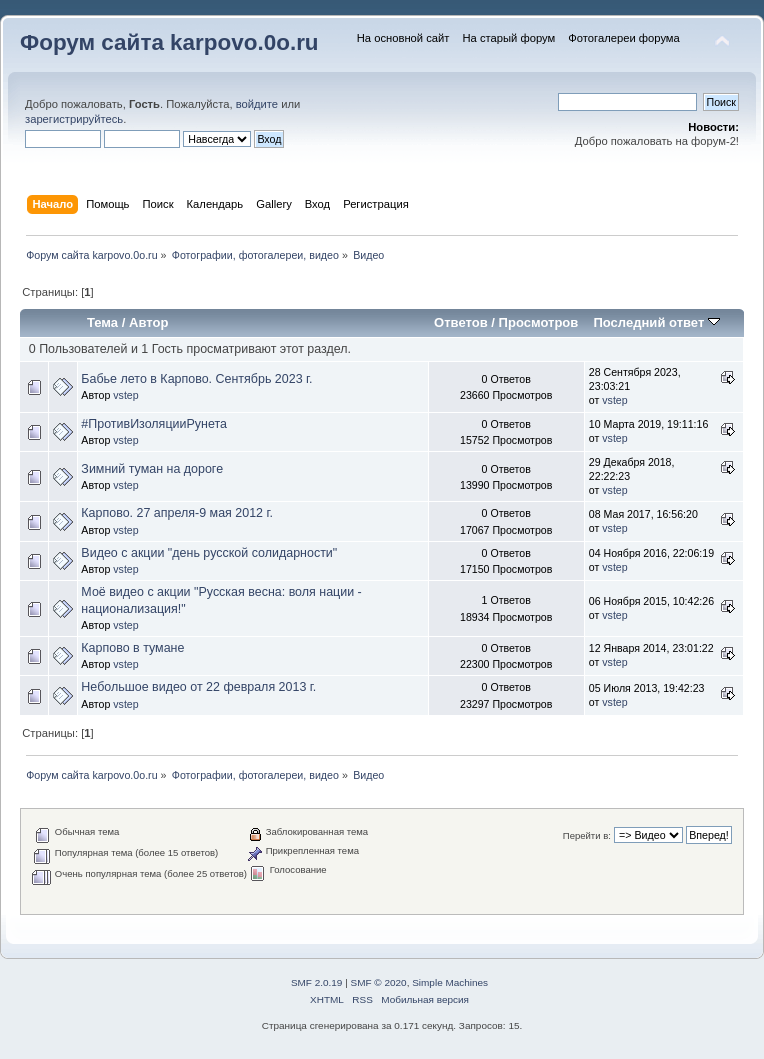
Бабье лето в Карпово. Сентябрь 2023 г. (196, 379)
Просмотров (539, 322)
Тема (102, 322)
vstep (125, 395)
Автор (148, 322)
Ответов (461, 322)
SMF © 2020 (379, 982)
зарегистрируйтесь (74, 119)
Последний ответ (656, 322)
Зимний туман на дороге (152, 469)
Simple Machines (450, 982)
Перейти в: (587, 835)
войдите (257, 104)
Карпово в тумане (132, 648)
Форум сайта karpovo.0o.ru (169, 42)
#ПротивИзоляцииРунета (154, 424)
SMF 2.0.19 (317, 982)
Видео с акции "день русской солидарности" (209, 553)
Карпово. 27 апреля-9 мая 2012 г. (177, 513)
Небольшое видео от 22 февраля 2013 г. (198, 687)
